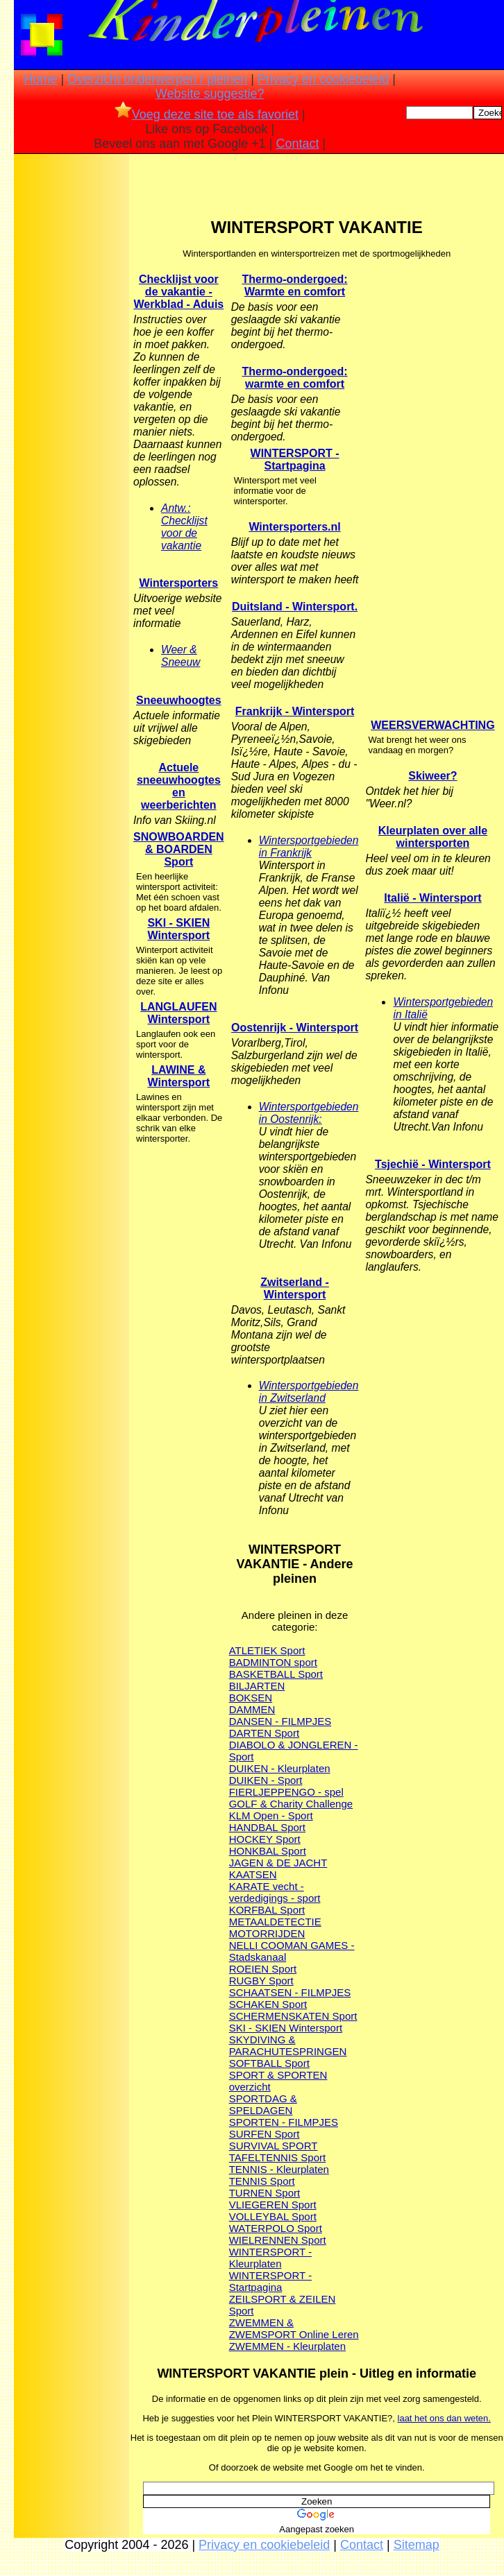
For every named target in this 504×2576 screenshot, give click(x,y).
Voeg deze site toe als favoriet (207, 114)
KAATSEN (253, 1874)
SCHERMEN (259, 2016)
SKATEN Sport (323, 2016)
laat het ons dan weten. (444, 2418)
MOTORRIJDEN (267, 1933)
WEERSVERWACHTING (432, 725)
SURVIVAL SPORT (273, 2146)
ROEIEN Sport (263, 1969)
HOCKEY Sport (265, 1839)
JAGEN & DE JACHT (278, 1863)
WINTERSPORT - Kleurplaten (270, 2257)
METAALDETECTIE (275, 1921)
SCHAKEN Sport (268, 2004)
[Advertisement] (71, 375)
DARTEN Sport (264, 1733)
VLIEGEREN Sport (273, 2204)
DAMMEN (252, 1709)
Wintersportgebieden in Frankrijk (309, 846)
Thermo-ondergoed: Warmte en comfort (295, 285)
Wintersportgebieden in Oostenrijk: (309, 1113)
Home (41, 79)
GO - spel (321, 1792)
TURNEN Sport (265, 2193)
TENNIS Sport (262, 2181)
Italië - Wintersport (432, 898)
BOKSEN (251, 1697)
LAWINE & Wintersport (179, 1076)
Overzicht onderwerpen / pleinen (157, 79)
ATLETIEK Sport (267, 1650)
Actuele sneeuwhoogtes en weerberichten (179, 786)
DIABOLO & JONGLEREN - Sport (293, 1750)
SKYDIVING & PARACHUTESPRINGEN (288, 2045)
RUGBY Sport (261, 1980)
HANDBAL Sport (267, 1827)
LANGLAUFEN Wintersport (178, 1013)
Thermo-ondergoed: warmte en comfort (295, 378)
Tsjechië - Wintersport (433, 1164)
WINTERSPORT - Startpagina (270, 2281)
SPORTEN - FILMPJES (283, 2122)
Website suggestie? (210, 94)
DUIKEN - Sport (266, 1780)
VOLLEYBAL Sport (273, 2216)
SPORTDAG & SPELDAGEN (263, 2104)
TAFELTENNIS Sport (277, 2157)
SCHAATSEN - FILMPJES (290, 1992)
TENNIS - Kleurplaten (279, 2169)
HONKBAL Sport (267, 1851)
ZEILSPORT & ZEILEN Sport (282, 2305)
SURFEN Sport (264, 2134)
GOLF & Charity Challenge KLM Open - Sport (291, 1809)
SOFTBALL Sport (269, 2063)
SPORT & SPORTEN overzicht (278, 2081)
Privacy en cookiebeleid (323, 79)
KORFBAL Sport (267, 1910)
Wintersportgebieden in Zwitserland (309, 1392)
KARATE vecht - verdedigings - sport (275, 1892)
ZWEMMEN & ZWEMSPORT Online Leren (294, 2328)
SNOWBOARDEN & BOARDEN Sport (178, 849)
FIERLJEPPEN (264, 1792)
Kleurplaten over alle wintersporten (432, 837)
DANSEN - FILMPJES (280, 1721)
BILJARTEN (257, 1686)
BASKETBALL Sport (276, 1674)
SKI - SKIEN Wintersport (178, 929)
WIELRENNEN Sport (277, 2240)
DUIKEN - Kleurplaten (279, 1768)
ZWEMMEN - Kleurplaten (287, 2346)
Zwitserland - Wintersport (294, 1288)
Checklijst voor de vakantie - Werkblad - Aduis (178, 291)
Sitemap (416, 2545)
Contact (297, 144)
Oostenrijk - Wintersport (294, 1027)
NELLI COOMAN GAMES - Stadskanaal (292, 1951)
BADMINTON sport (273, 1662)
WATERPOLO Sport (275, 2228)
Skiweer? (432, 776)
